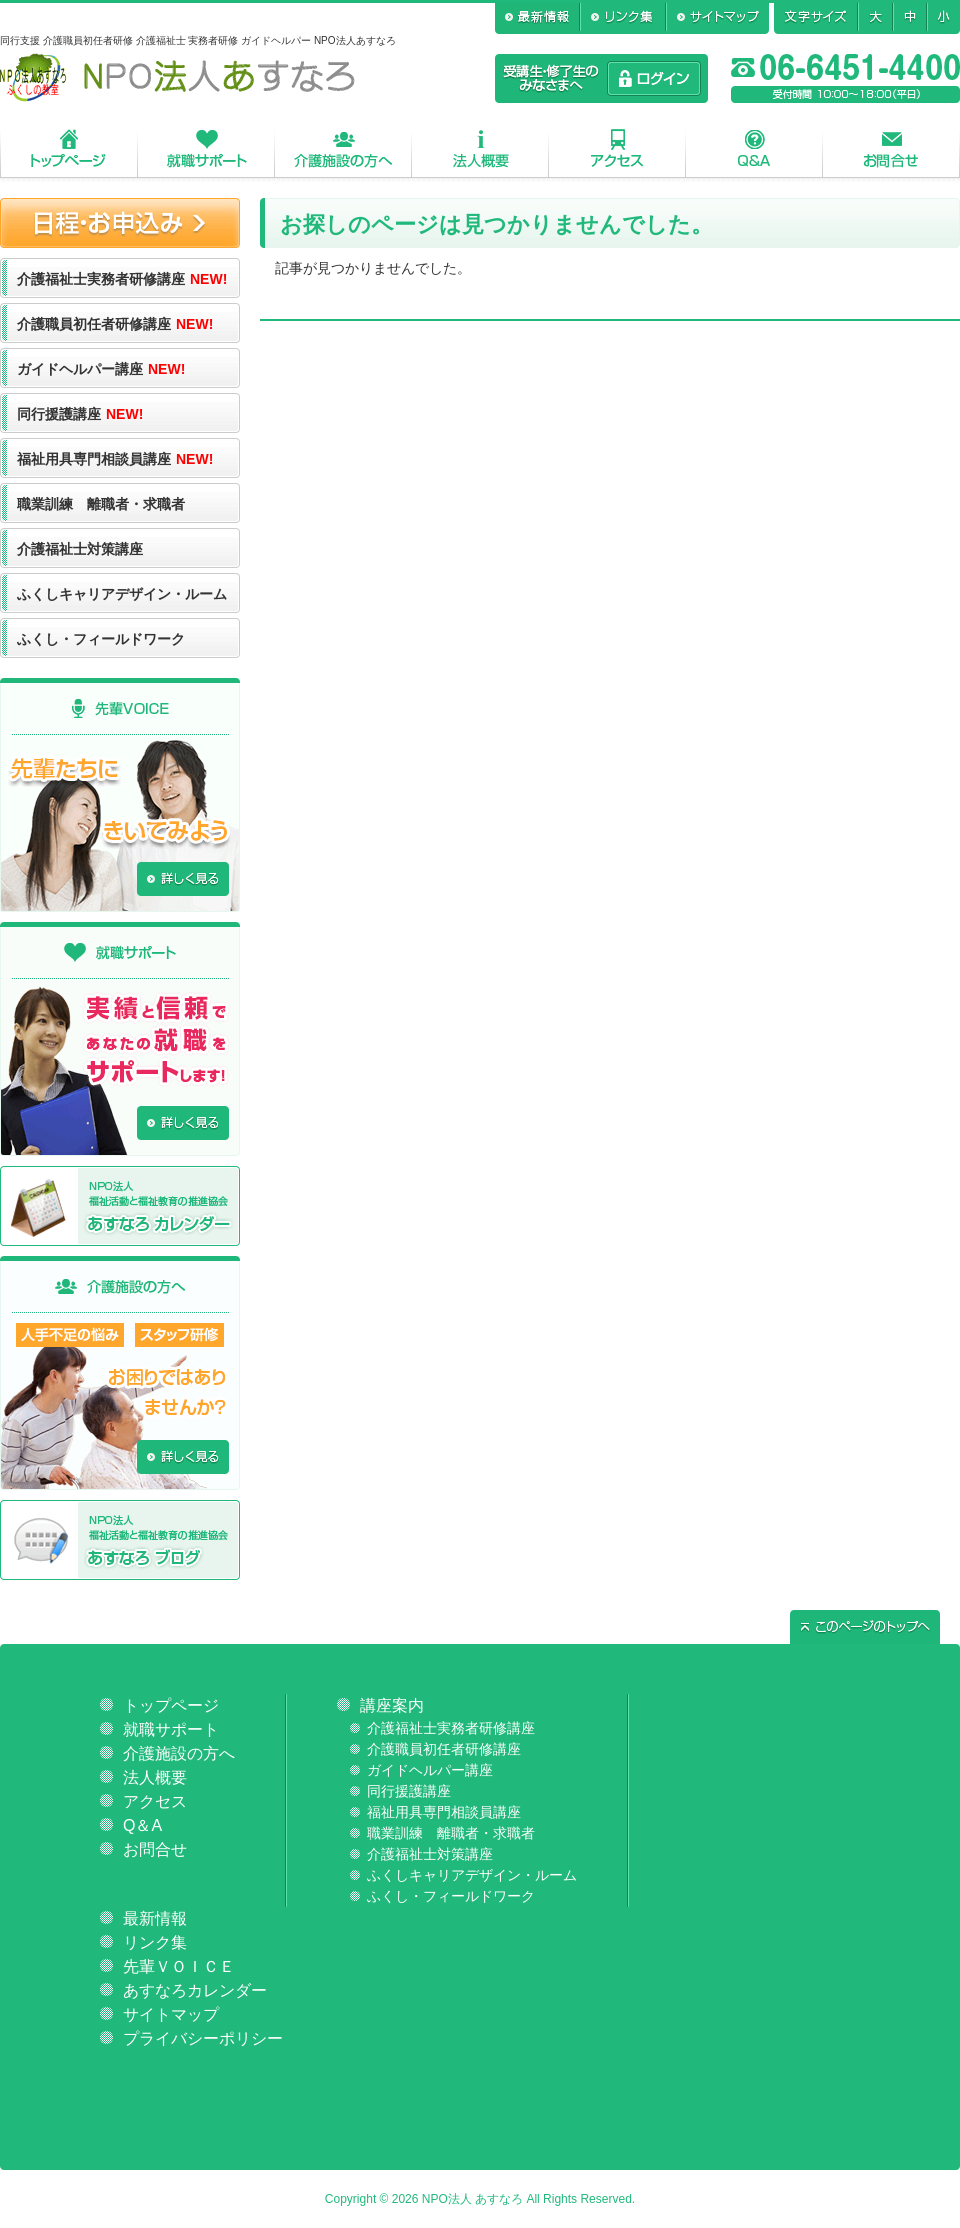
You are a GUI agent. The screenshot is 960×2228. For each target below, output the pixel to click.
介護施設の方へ (343, 147)
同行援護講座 (80, 414)
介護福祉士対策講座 (80, 549)
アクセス (617, 147)
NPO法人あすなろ (177, 77)
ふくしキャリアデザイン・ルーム (122, 594)
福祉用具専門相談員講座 (115, 459)
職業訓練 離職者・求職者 (101, 504)
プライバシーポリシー (203, 2038)
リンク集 (155, 1942)
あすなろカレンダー (195, 1990)
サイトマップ (171, 2014)
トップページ (69, 147)
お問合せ (891, 147)
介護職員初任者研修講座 (115, 324)
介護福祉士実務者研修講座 (122, 279)
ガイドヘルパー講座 (101, 369)
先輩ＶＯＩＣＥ (179, 1966)
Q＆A (754, 147)
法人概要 (480, 147)
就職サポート (206, 147)
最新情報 (155, 1918)
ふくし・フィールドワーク (101, 639)
